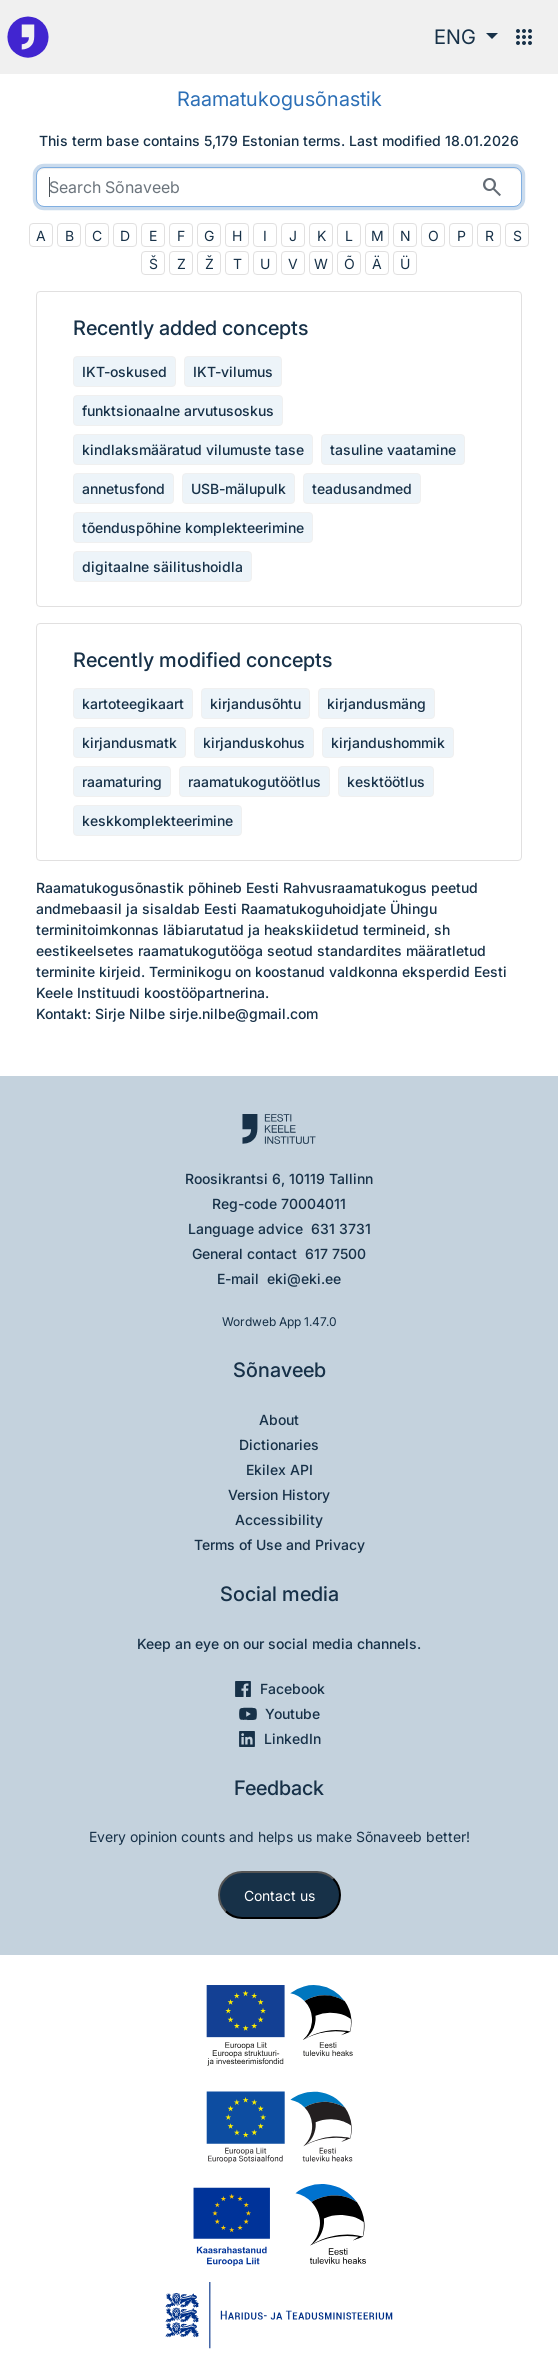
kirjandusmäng (376, 703)
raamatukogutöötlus (254, 781)
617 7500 (335, 1253)
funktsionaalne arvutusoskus (178, 410)
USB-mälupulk (238, 488)
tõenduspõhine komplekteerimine (193, 527)
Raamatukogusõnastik (279, 99)
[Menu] (524, 37)
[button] (466, 37)
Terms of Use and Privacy (279, 1544)
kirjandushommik (388, 742)
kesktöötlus (386, 781)
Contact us (279, 1895)
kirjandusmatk (129, 742)
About (279, 1419)
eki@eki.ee (304, 1278)
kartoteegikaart (133, 703)
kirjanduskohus (254, 742)
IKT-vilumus (233, 371)
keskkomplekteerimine (157, 820)
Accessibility (279, 1519)
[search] (279, 187)
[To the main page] (28, 37)
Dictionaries (279, 1444)
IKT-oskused (124, 371)
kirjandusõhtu (255, 703)
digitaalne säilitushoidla (162, 566)
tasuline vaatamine (393, 449)
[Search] (492, 187)
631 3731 (341, 1228)
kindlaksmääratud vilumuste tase (193, 449)
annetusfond (123, 488)
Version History (279, 1494)
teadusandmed (362, 488)
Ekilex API (279, 1469)
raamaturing (122, 781)
